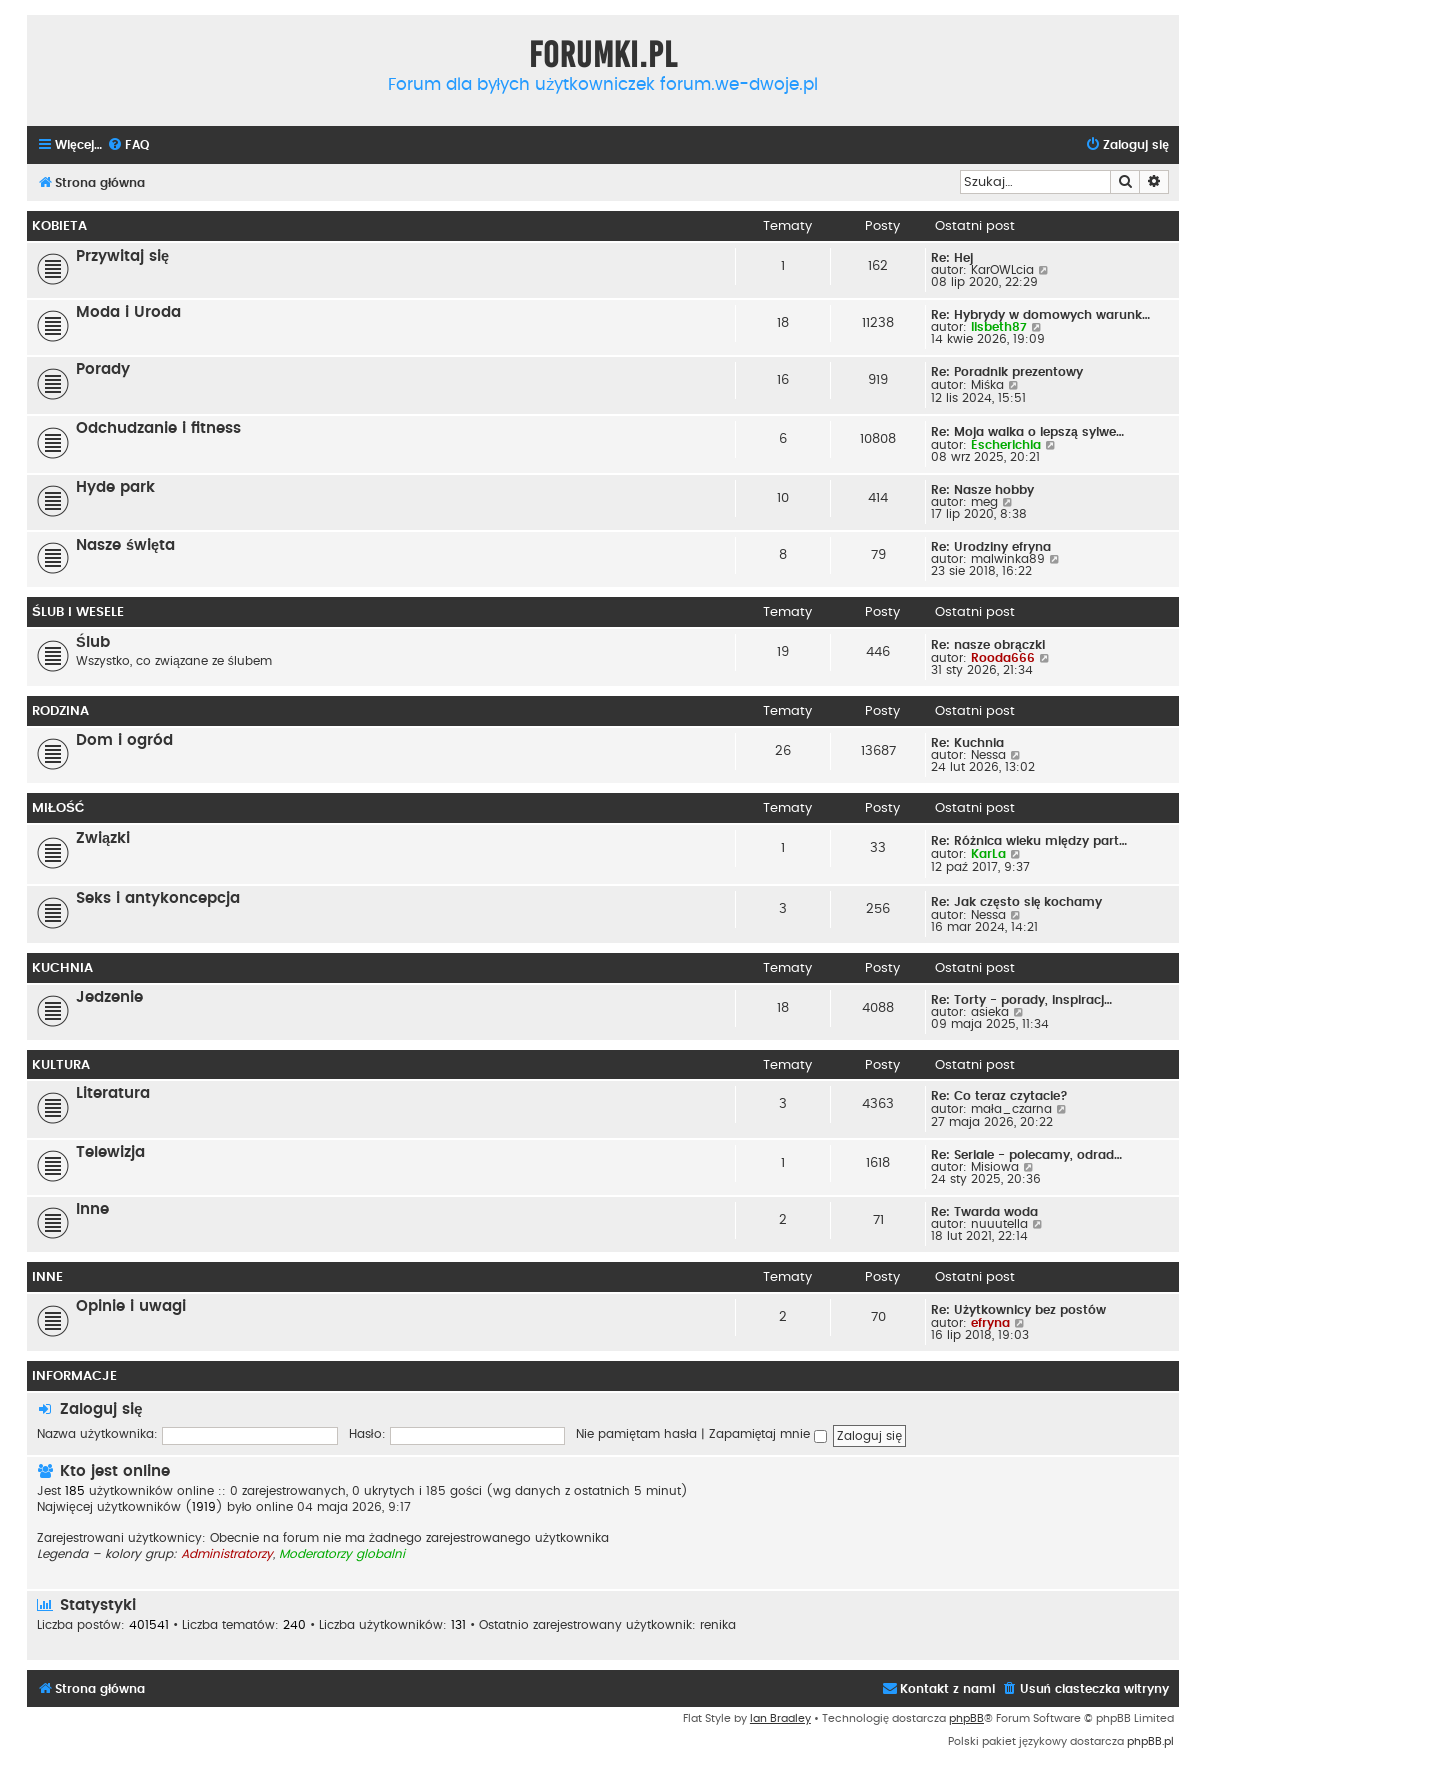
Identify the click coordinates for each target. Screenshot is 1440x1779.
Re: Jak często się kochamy (1016, 902)
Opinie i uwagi (131, 1306)
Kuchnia (62, 968)
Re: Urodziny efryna (991, 547)
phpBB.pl (1150, 1741)
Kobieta (59, 226)
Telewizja (110, 1152)
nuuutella (999, 1224)
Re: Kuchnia (967, 743)
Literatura (113, 1093)
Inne (92, 1209)
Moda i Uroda (128, 312)
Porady (103, 369)
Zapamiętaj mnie (768, 1434)
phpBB (966, 1718)
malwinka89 (1008, 559)
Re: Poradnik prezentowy (1007, 372)
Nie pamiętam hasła (636, 1434)
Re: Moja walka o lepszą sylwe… (1027, 432)
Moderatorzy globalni (342, 1554)
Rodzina (60, 711)
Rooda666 (1003, 658)
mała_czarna (1011, 1109)
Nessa (988, 755)
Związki (103, 838)
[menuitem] (128, 145)
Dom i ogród (124, 740)
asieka (990, 1012)
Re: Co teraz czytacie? (999, 1096)
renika (718, 1625)
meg (984, 502)
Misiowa (995, 1167)
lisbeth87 (999, 327)
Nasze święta (125, 545)
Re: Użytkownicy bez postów (1018, 1310)
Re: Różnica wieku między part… (1029, 841)
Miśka (987, 385)
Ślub (93, 642)
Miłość (58, 808)
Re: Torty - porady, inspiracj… (1021, 1000)
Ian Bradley (780, 1718)
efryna (990, 1323)
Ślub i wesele (78, 612)
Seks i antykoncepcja (158, 898)
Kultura (61, 1065)
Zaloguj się (101, 1409)
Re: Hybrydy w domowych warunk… (1040, 315)
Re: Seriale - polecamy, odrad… (1026, 1155)
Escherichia (1006, 445)
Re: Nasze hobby (982, 490)
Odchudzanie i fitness (158, 428)
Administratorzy (227, 1554)
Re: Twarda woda (984, 1212)
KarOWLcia (1002, 270)
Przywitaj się (122, 256)
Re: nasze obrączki (988, 645)
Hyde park (115, 487)
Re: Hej (952, 258)
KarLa (988, 854)
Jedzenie (109, 997)
